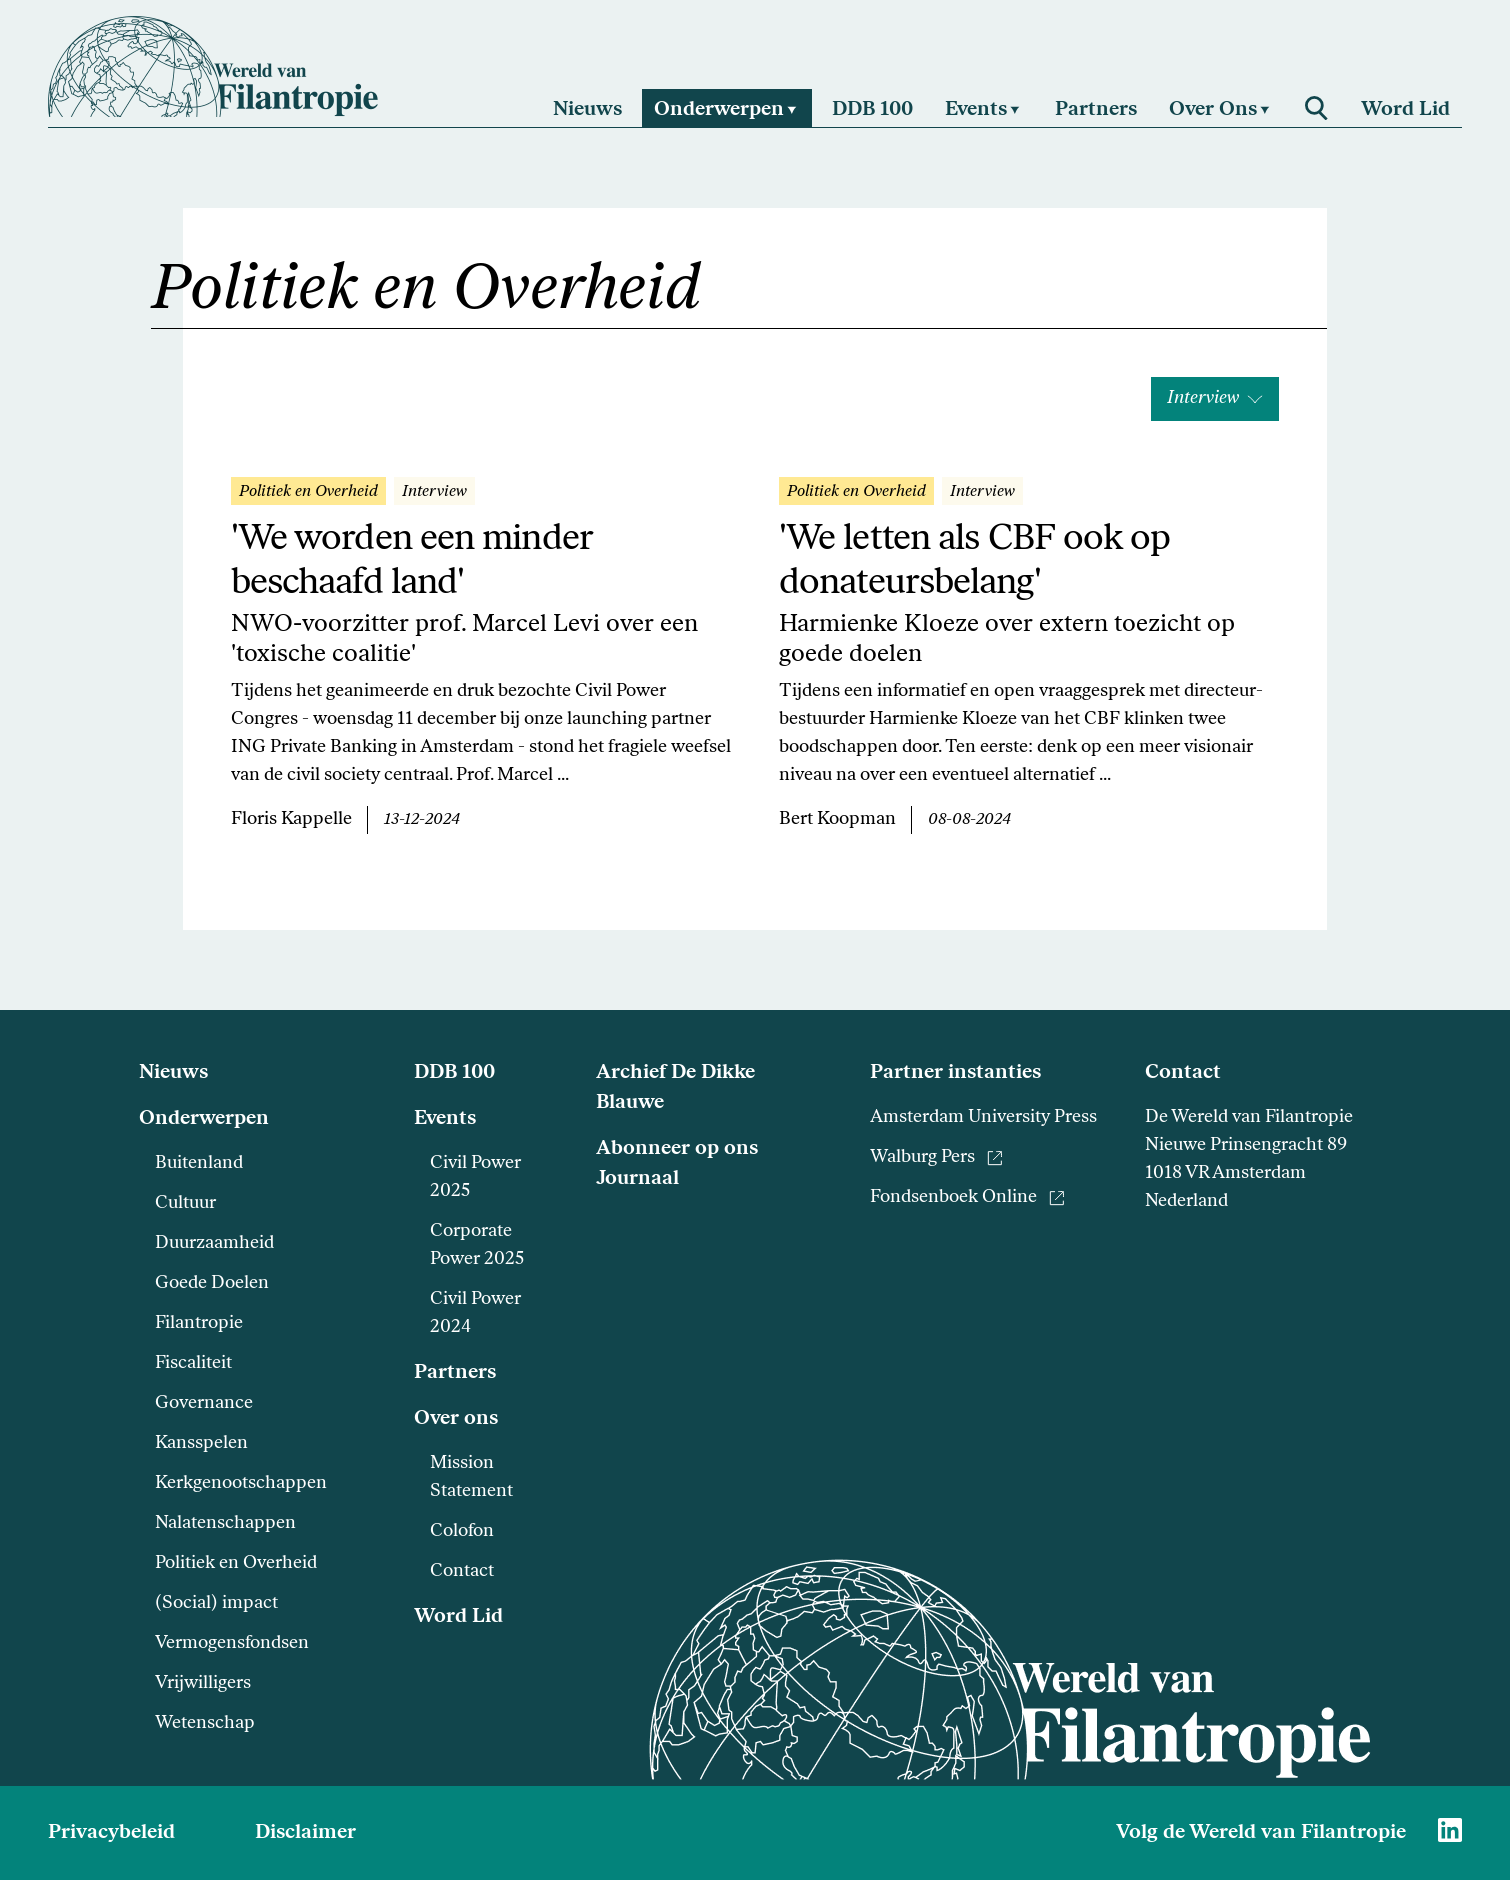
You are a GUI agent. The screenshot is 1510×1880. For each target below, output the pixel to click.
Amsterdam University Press (983, 1117)
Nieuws (173, 1073)
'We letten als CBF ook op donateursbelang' (975, 562)
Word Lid (458, 1617)
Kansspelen (201, 1443)
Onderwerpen (204, 1119)
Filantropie (199, 1323)
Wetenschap (205, 1723)
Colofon (462, 1531)
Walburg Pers (936, 1157)
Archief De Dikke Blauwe (675, 1088)
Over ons (456, 1419)
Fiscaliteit (193, 1363)
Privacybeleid (111, 1833)
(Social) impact (216, 1603)
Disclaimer (305, 1833)
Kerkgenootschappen (241, 1483)
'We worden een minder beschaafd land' (411, 562)
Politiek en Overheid (236, 1563)
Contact (462, 1571)
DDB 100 (454, 1073)
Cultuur (185, 1203)
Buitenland (199, 1163)
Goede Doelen (212, 1283)
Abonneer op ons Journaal (677, 1164)
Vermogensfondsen (232, 1643)
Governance (204, 1403)
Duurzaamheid (214, 1243)
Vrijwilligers (203, 1683)
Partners (455, 1373)
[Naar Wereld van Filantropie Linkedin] (1450, 1830)
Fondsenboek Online (967, 1197)
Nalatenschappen (225, 1523)
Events (445, 1119)
